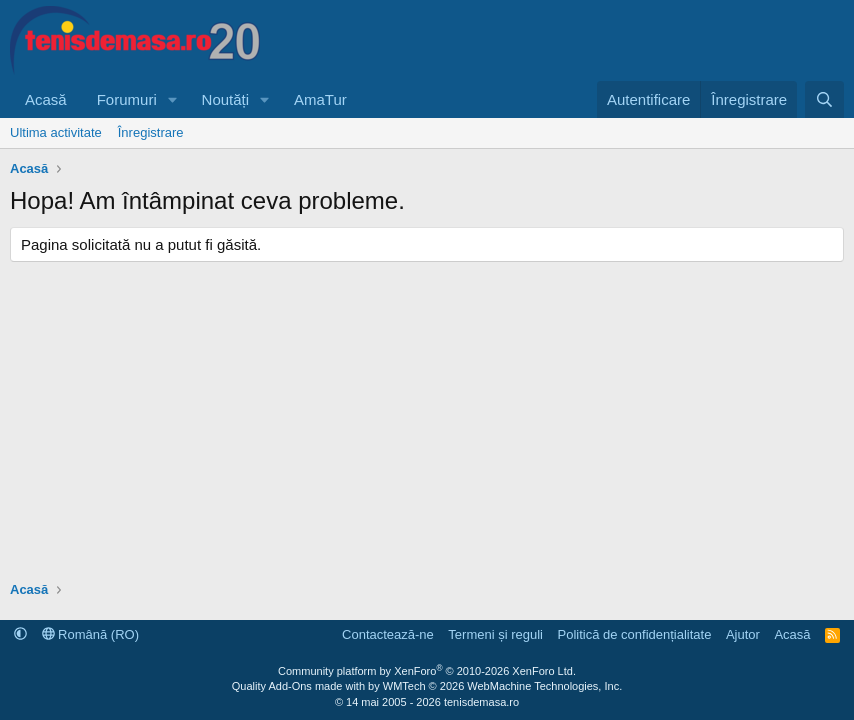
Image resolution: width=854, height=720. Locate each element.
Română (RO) (91, 634)
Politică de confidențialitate (634, 634)
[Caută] (824, 99)
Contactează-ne (388, 634)
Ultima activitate (56, 132)
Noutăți (226, 99)
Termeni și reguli (495, 634)
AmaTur (320, 99)
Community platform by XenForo (427, 671)
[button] (173, 99)
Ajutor (743, 634)
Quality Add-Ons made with (300, 686)
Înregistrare (151, 132)
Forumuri (127, 99)
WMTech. (502, 686)
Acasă (46, 99)
